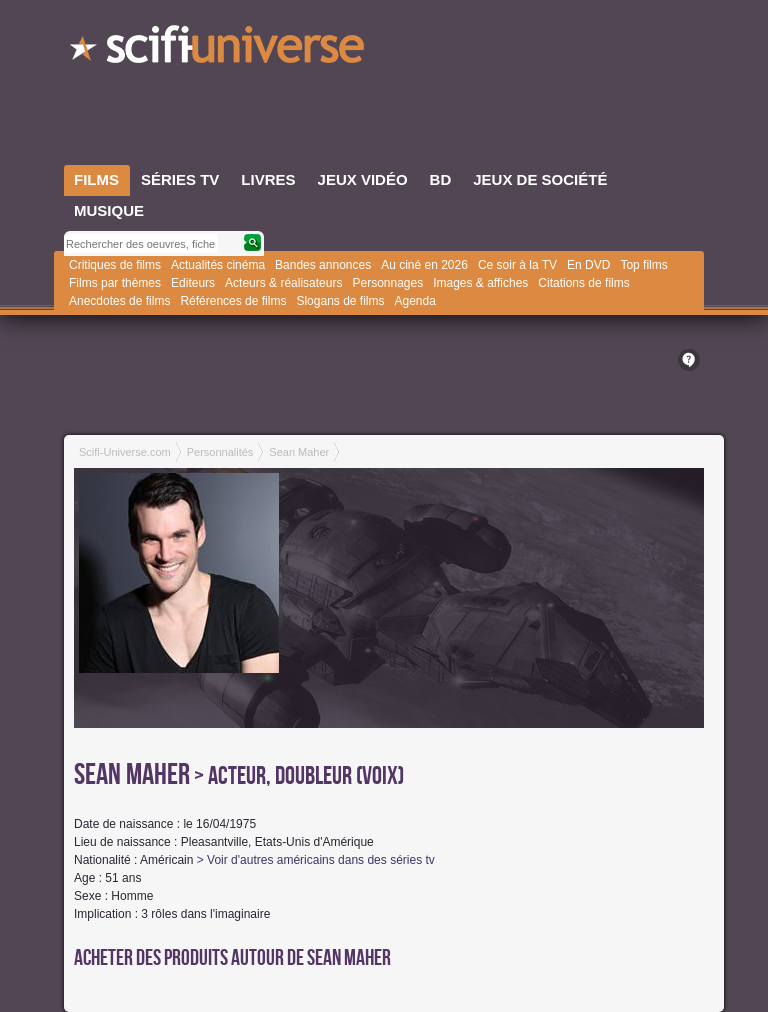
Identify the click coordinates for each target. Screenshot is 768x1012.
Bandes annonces (323, 265)
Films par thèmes (115, 283)
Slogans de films (340, 301)
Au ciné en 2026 (424, 265)
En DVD (588, 265)
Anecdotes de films (119, 301)
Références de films (233, 301)
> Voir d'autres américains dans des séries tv (316, 860)
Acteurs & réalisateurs (283, 283)
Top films (643, 265)
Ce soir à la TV (517, 265)
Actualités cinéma (218, 265)
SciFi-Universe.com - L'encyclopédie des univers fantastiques (219, 50)
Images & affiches (480, 283)
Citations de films (583, 283)
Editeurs (193, 283)
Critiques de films (115, 265)
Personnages (387, 283)
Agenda (414, 301)
